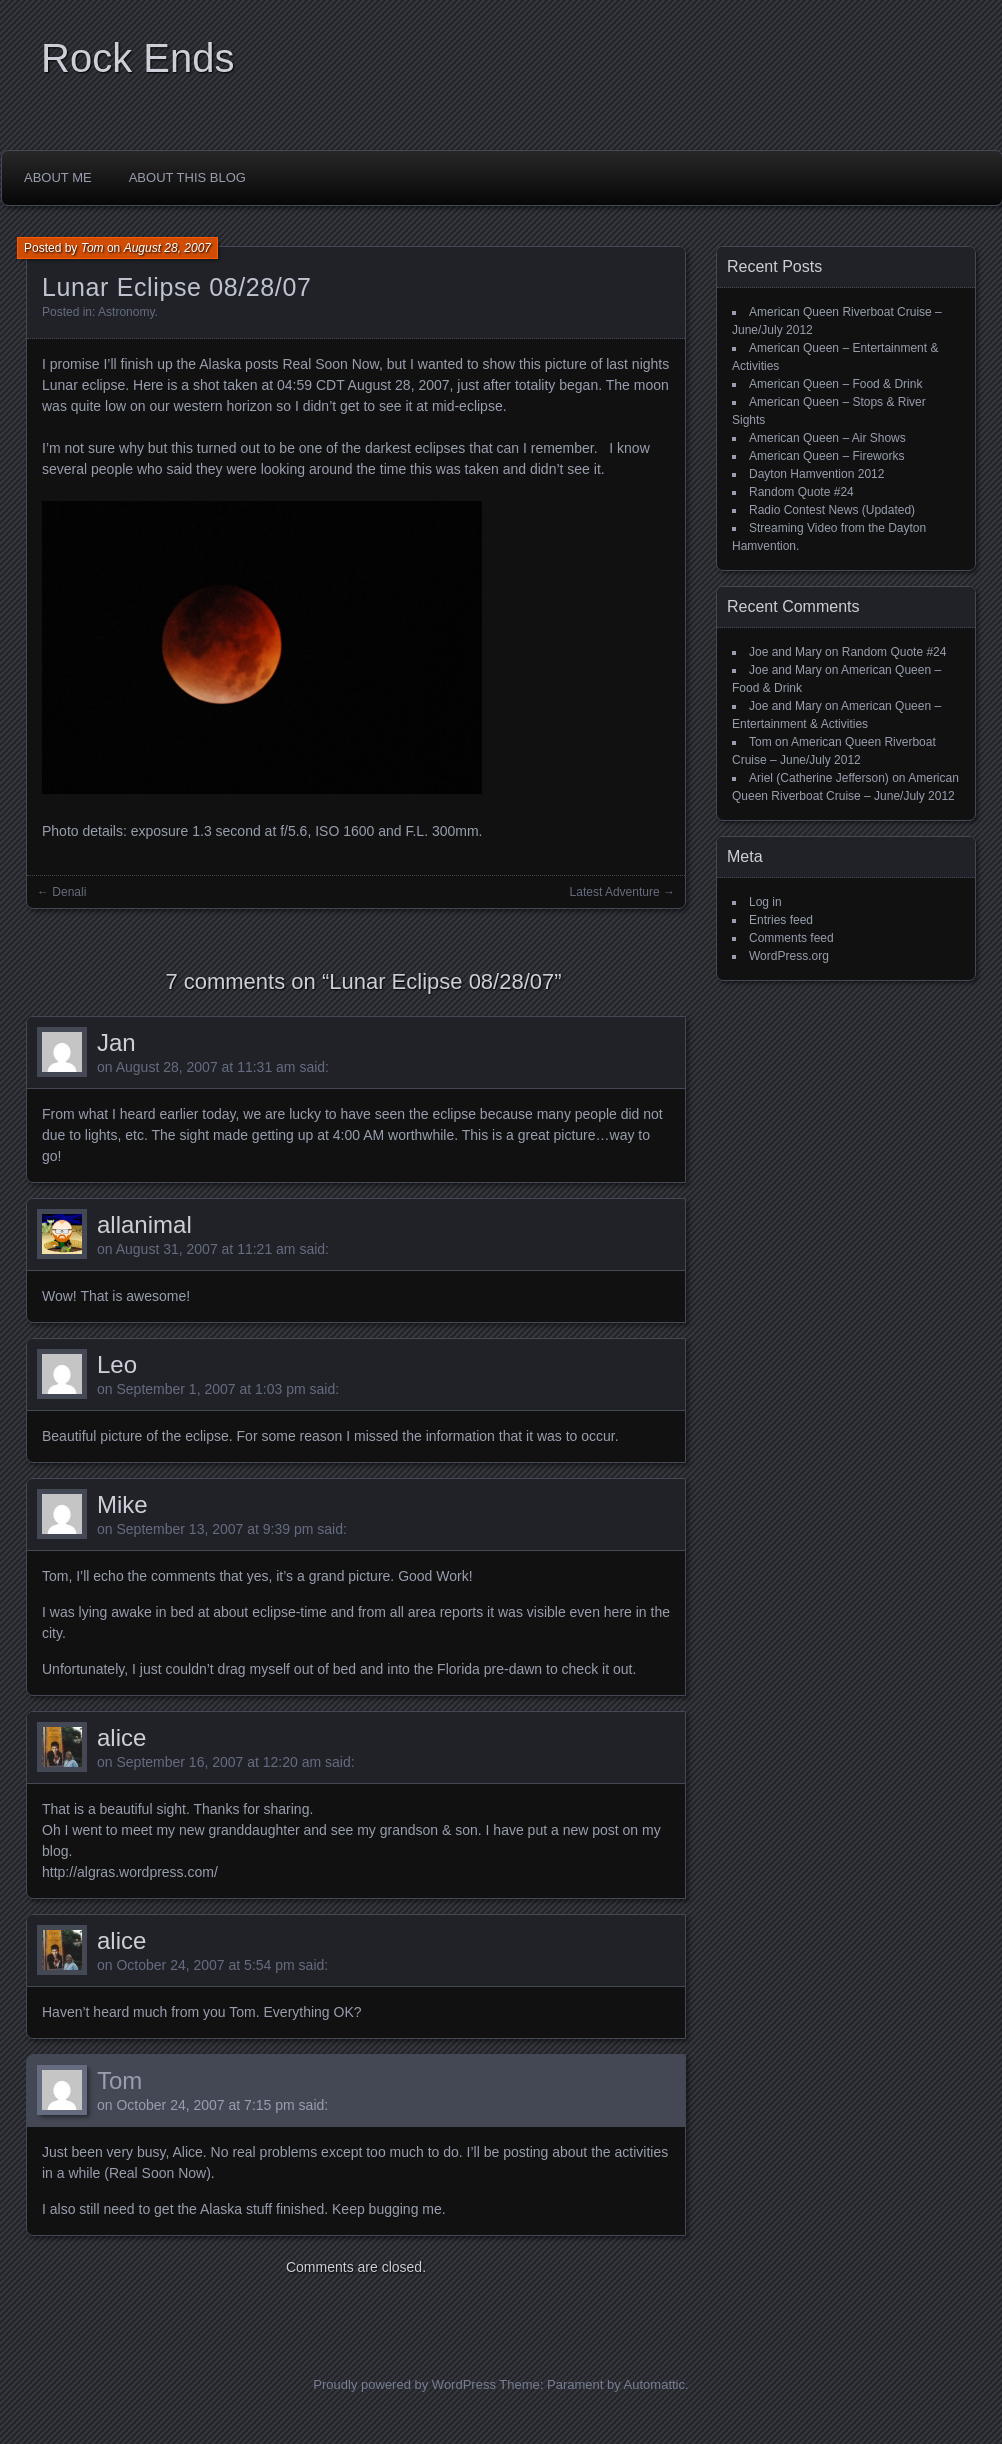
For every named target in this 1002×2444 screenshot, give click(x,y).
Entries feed (781, 920)
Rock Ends (137, 58)
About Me (58, 177)
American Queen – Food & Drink (835, 384)
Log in (765, 902)
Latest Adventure (615, 892)
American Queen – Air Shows (827, 438)
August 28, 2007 (167, 248)
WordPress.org (789, 956)
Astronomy (126, 312)
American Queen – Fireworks (826, 456)
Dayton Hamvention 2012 (816, 474)
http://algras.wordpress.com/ (130, 1872)
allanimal (144, 1224)
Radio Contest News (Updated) (832, 510)
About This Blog (187, 177)
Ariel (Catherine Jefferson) (819, 778)
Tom (92, 248)
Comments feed (791, 938)
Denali (69, 892)
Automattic (654, 2384)
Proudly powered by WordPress (404, 2384)
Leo (117, 1364)
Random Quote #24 (801, 492)
